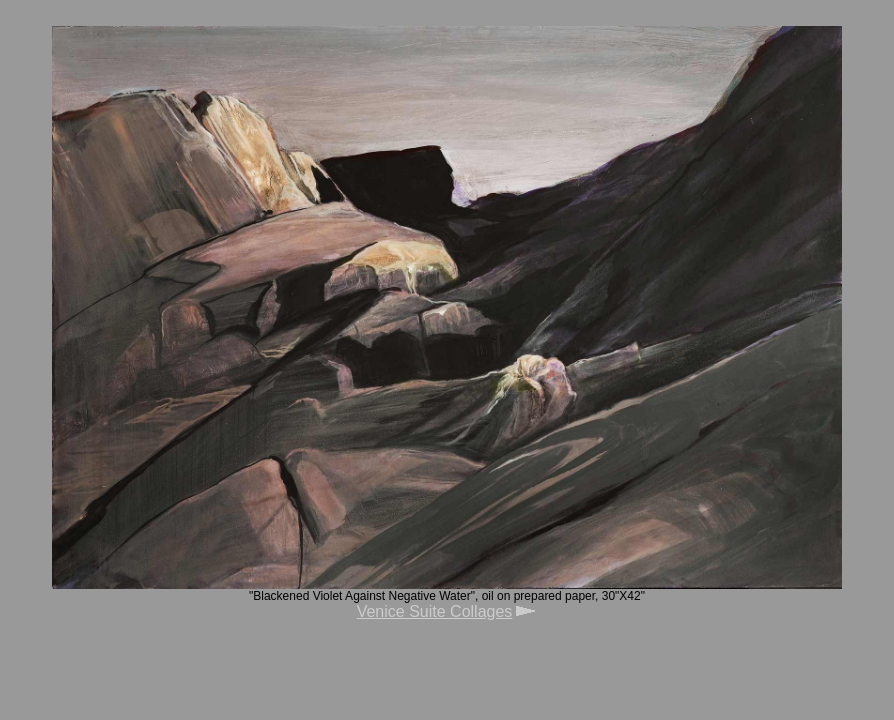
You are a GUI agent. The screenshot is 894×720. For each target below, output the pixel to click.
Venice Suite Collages (435, 611)
